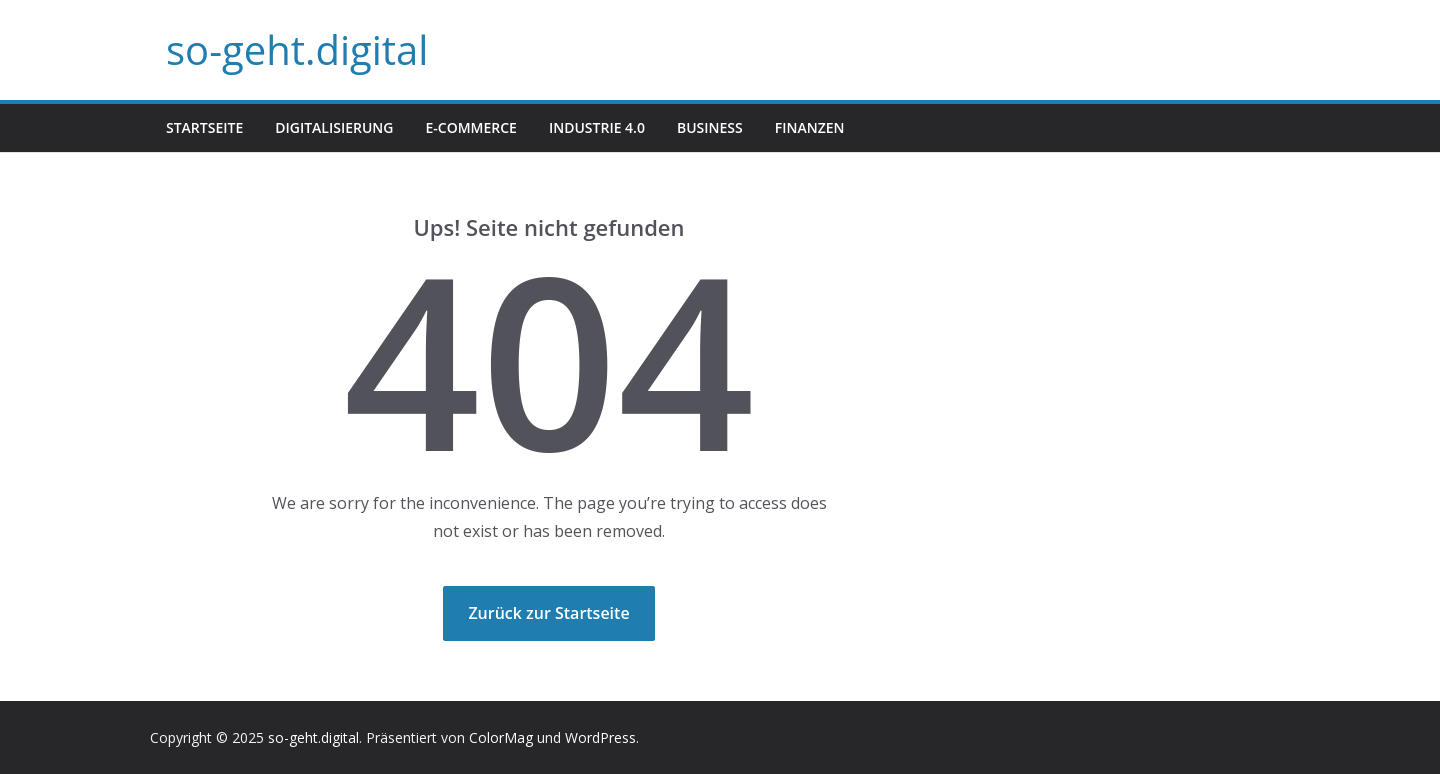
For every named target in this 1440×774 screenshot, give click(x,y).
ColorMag (501, 737)
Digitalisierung (334, 127)
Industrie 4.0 (597, 127)
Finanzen (810, 127)
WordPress (600, 737)
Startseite (204, 127)
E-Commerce (470, 127)
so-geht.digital (297, 49)
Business (710, 127)
